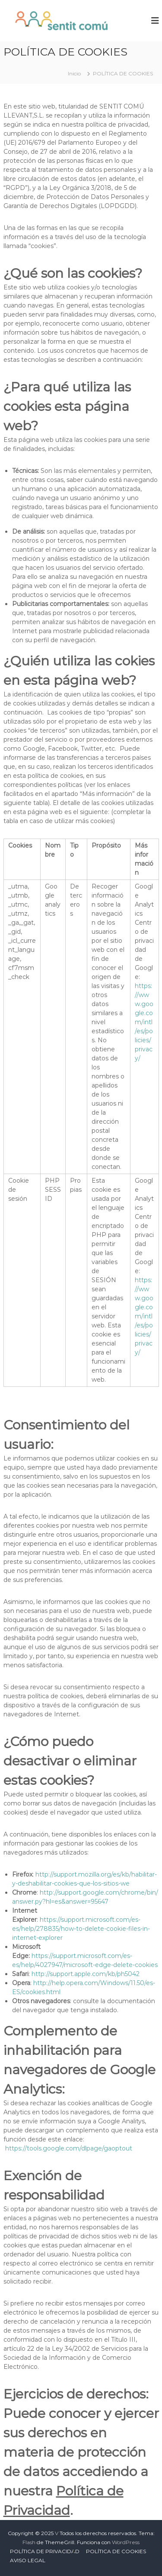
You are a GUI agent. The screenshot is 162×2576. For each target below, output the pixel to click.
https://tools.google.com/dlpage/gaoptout (68, 2148)
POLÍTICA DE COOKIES (116, 2551)
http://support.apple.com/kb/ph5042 (86, 1974)
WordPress (126, 2542)
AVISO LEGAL (27, 2560)
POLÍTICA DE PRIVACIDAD (44, 2551)
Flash (28, 2542)
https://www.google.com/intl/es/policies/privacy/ (144, 1022)
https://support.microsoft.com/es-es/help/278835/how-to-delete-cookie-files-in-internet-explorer (81, 1929)
